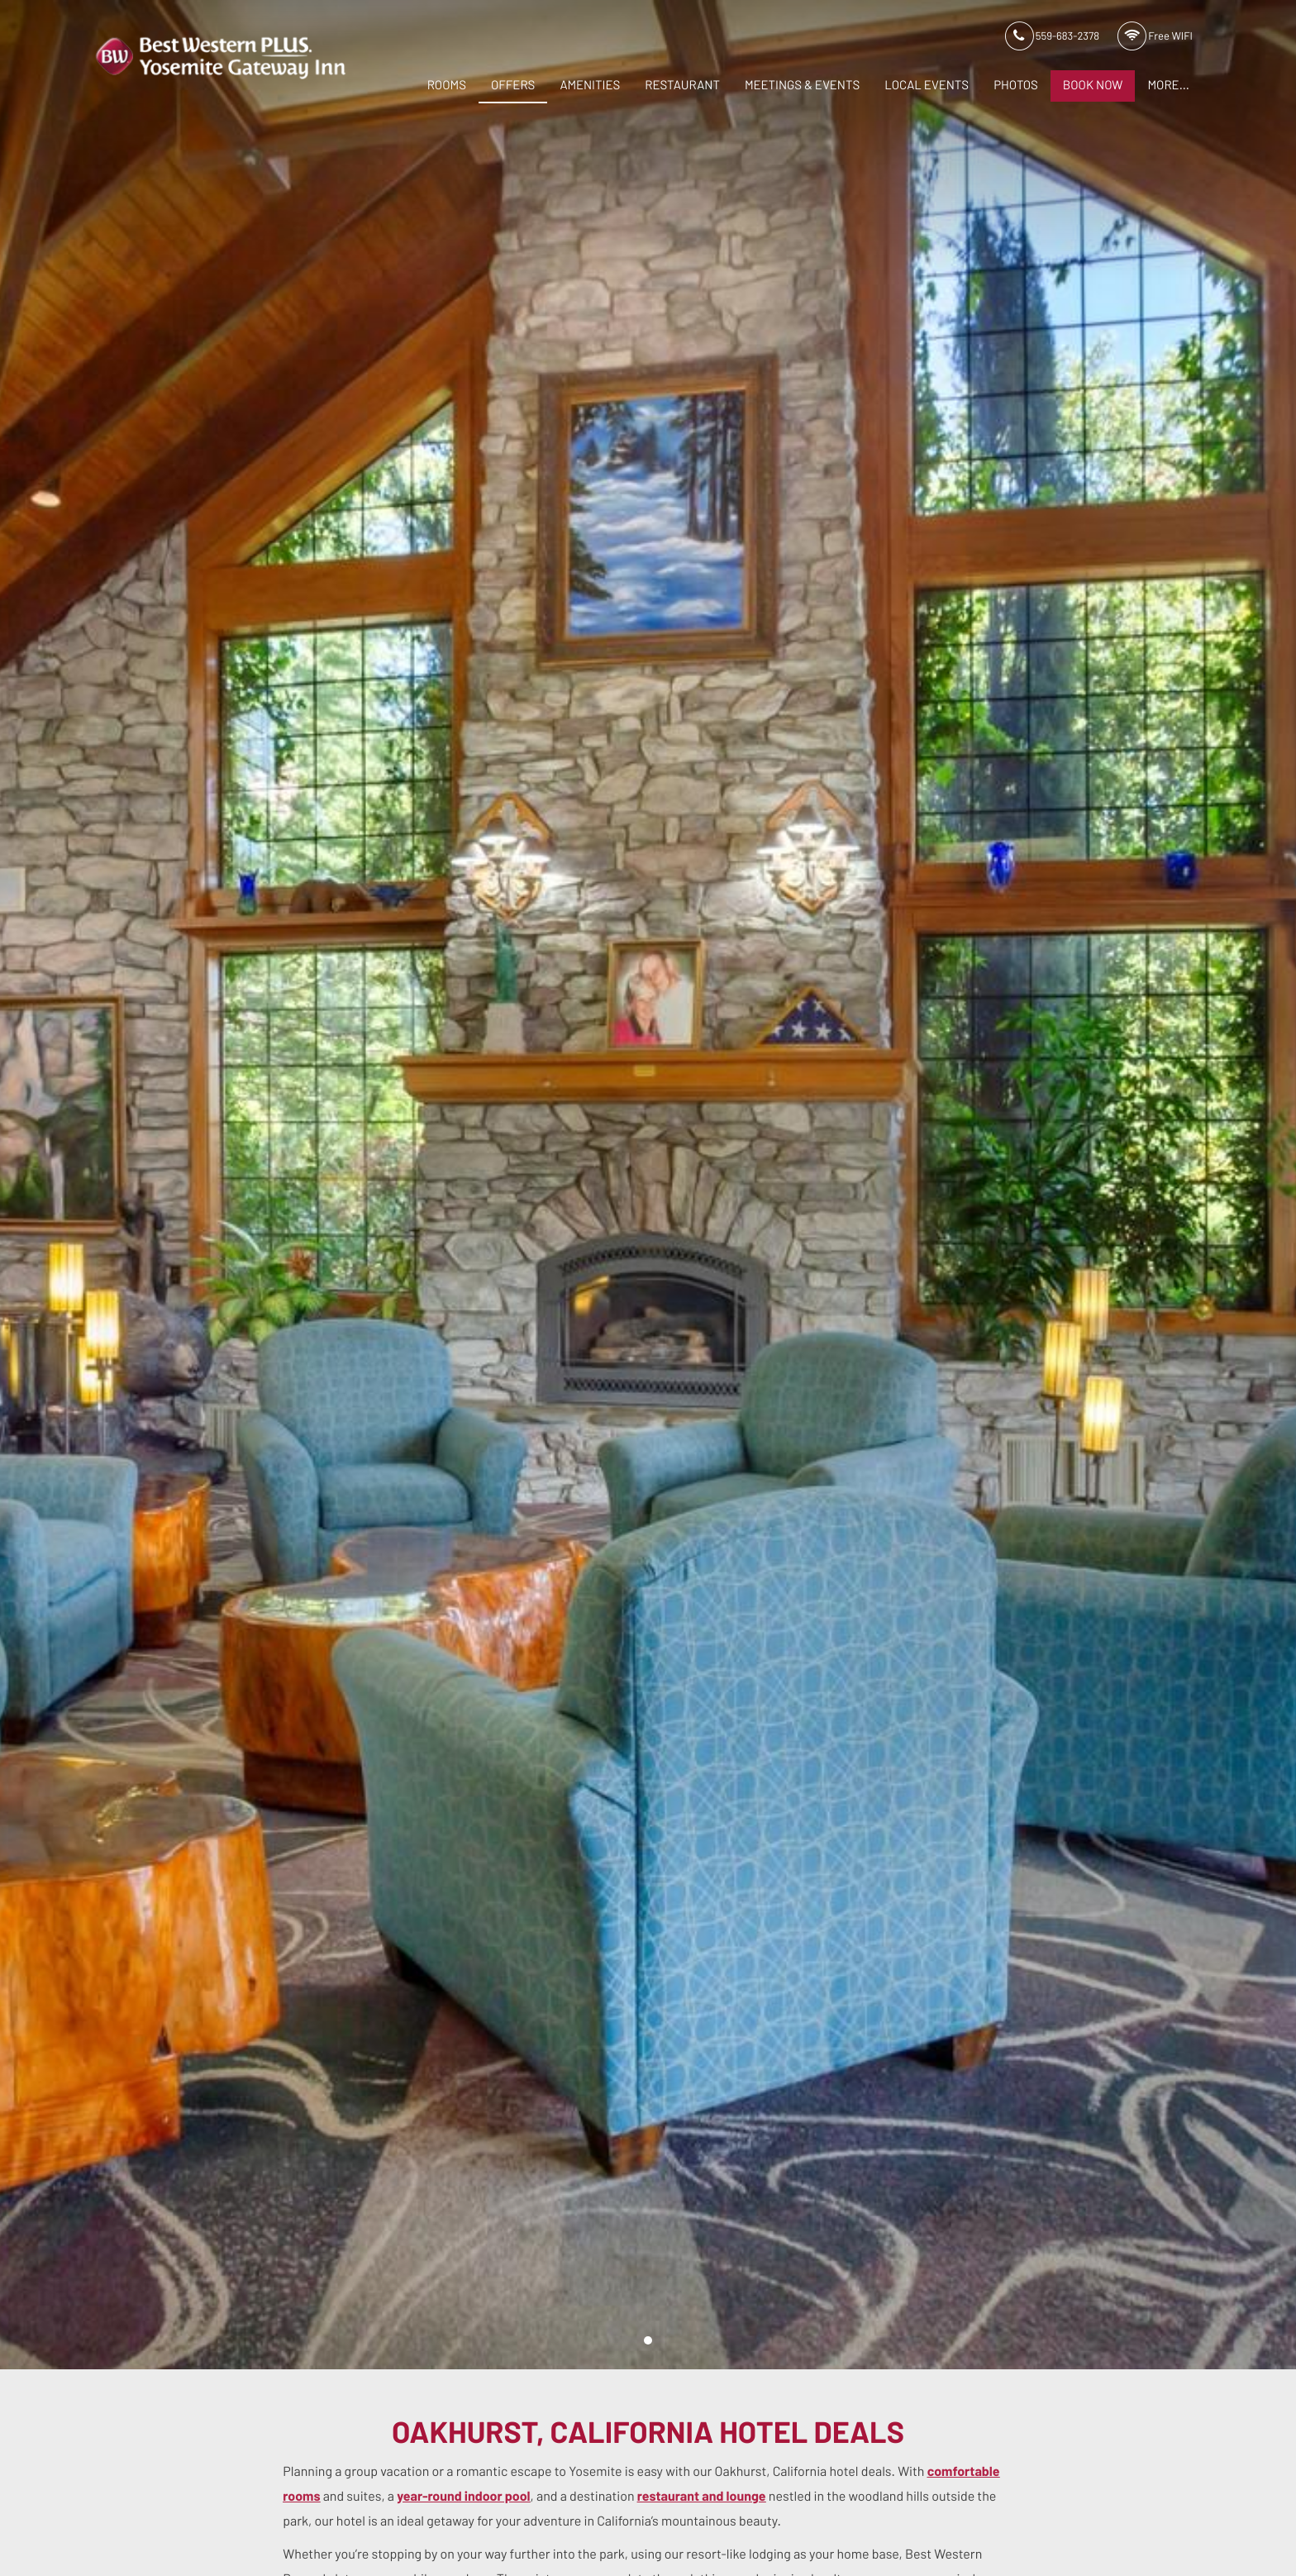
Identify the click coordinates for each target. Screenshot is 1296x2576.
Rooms (446, 85)
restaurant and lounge (701, 2497)
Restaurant (682, 85)
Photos (1015, 85)
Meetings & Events (802, 85)
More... (1168, 85)
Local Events (926, 85)
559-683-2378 (1052, 36)
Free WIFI (1155, 36)
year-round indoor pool (463, 2497)
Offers (513, 85)
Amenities (590, 85)
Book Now (1093, 85)
